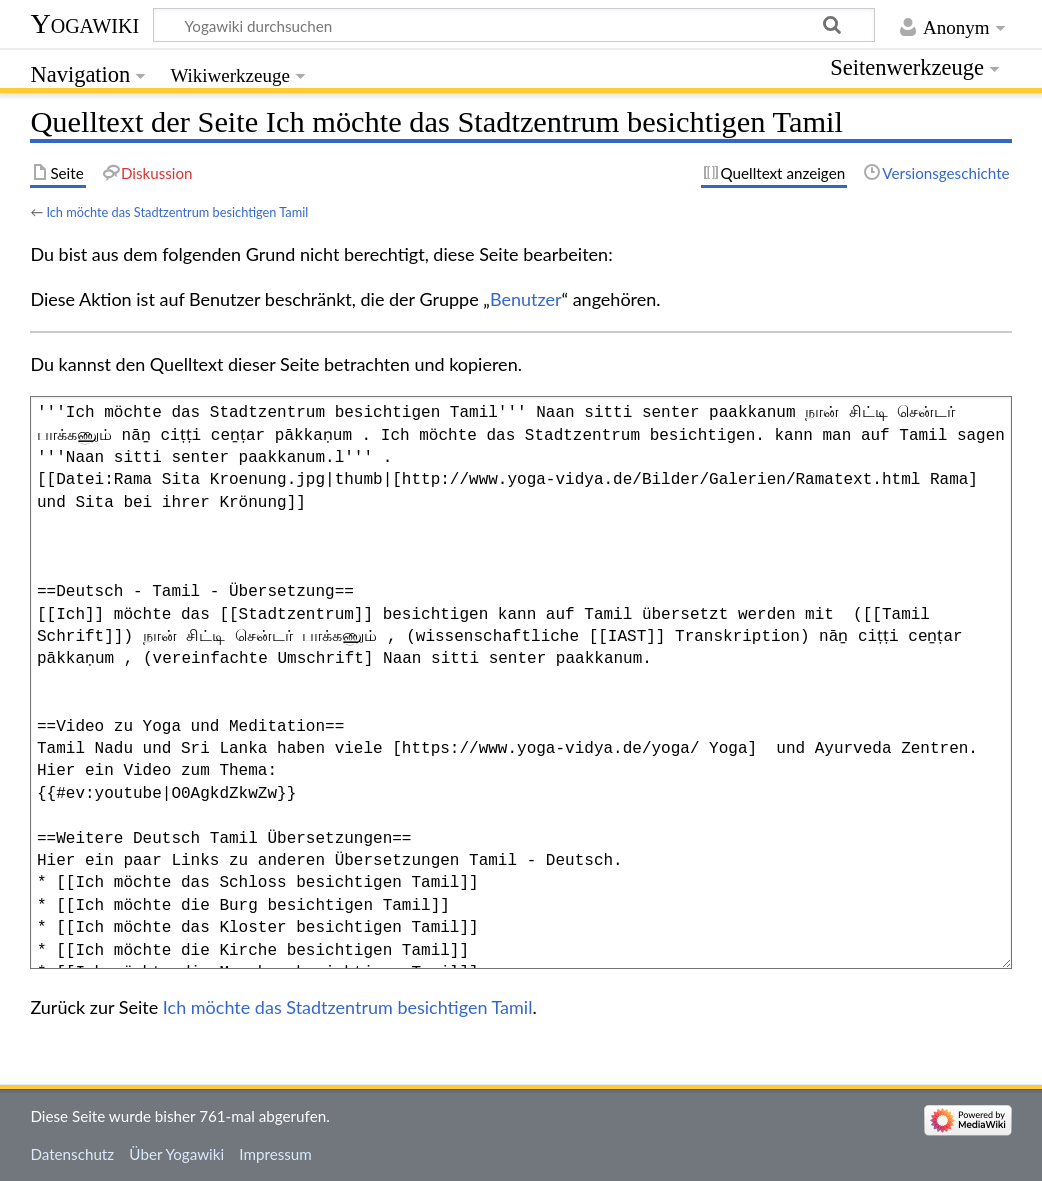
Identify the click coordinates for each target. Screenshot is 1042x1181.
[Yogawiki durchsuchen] (514, 25)
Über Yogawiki (176, 1154)
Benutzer (526, 299)
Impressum (275, 1154)
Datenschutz (72, 1154)
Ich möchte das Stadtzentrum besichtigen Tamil (177, 212)
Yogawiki (84, 23)
